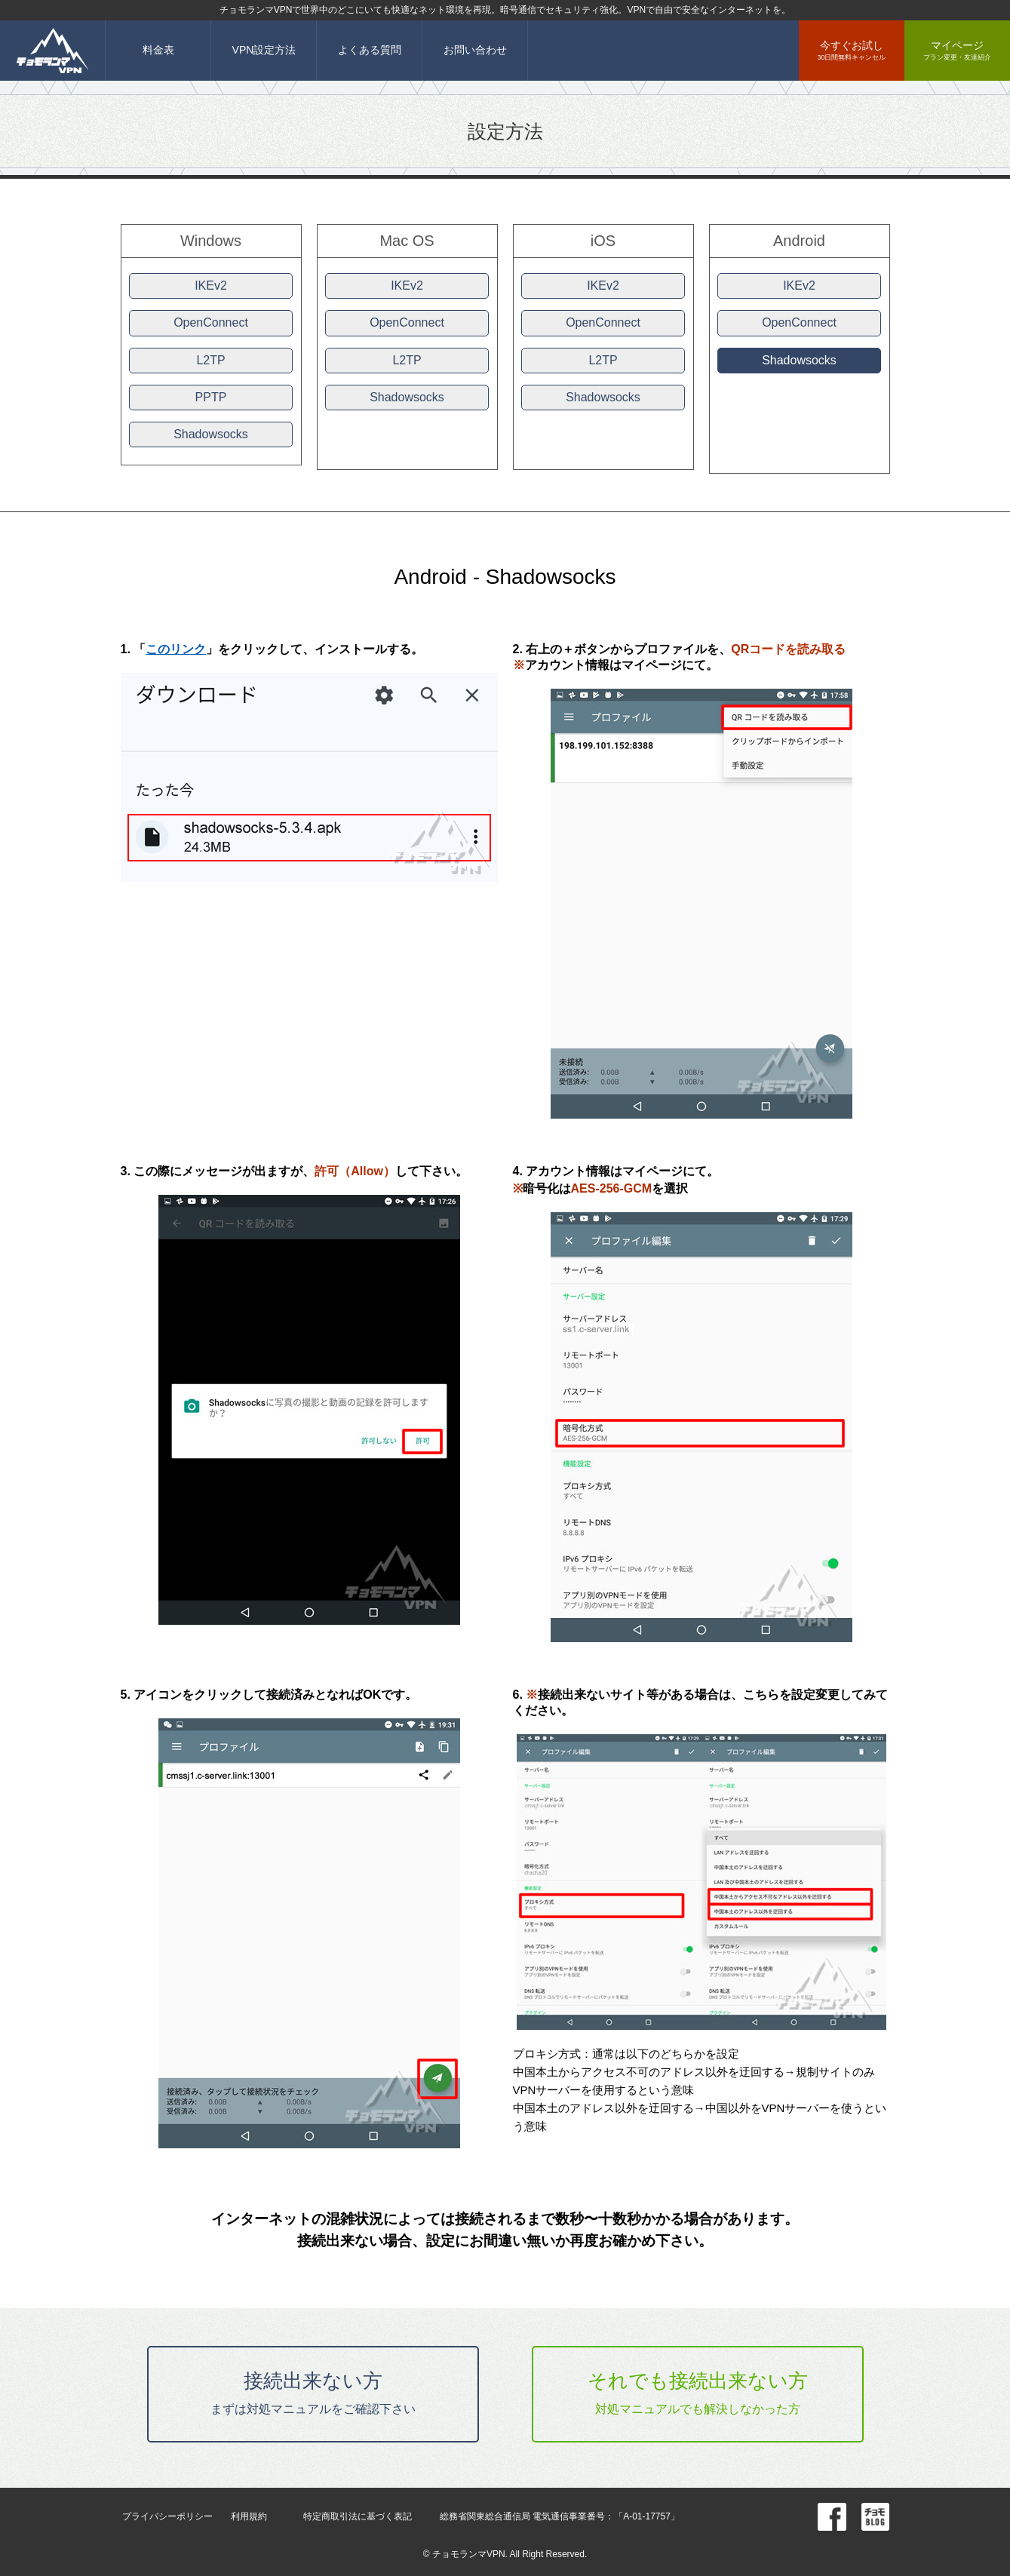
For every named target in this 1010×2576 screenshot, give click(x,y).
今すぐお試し (851, 51)
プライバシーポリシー (167, 2516)
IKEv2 (211, 285)
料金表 (158, 50)
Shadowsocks (210, 434)
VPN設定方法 (264, 50)
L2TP (210, 360)
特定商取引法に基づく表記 (357, 2516)
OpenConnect (210, 322)
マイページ (957, 51)
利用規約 (249, 2516)
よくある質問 (369, 50)
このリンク (176, 649)
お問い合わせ (475, 50)
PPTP (211, 397)
